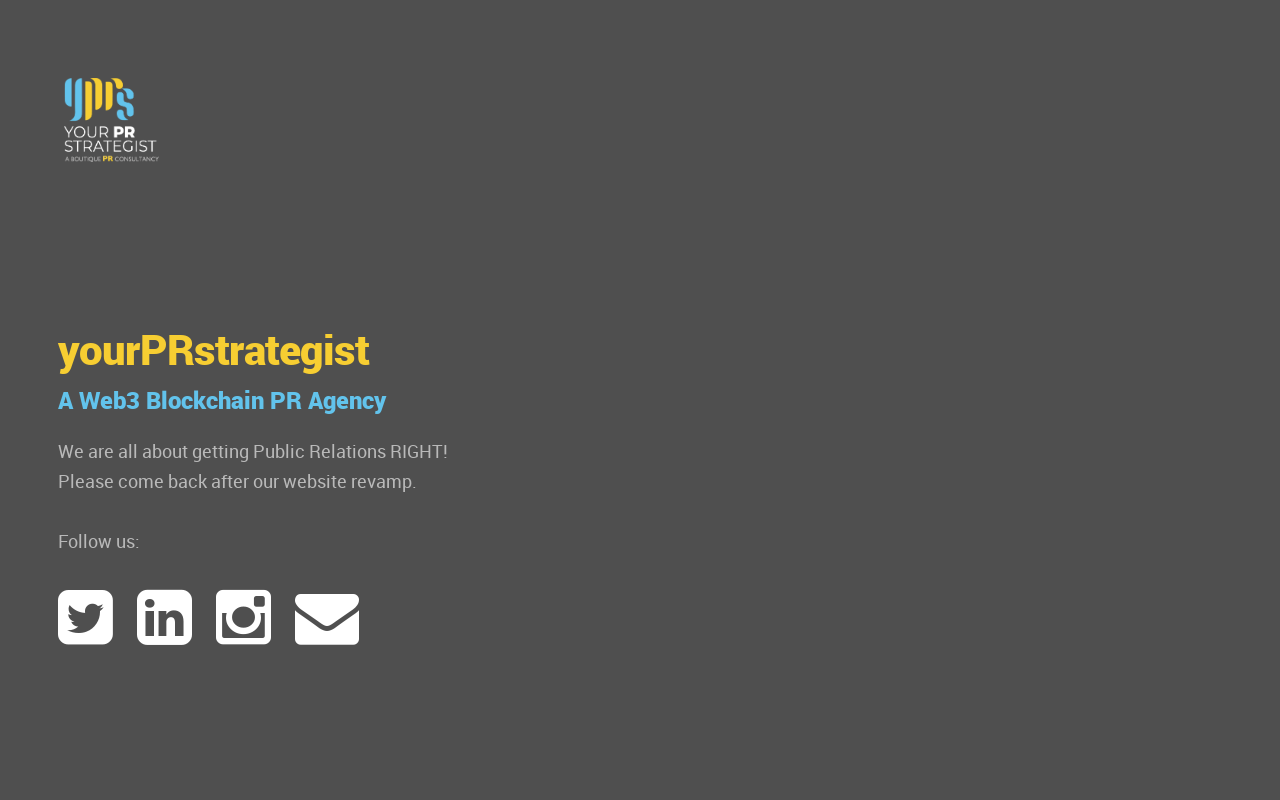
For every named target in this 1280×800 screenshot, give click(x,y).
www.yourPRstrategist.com (112, 120)
